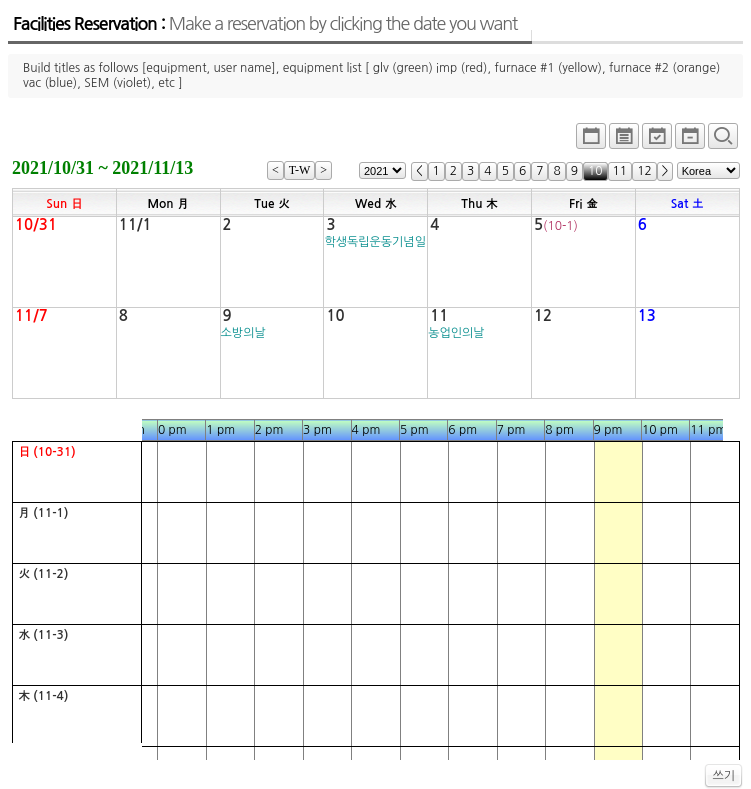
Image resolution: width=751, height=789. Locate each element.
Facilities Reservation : (265, 24)
